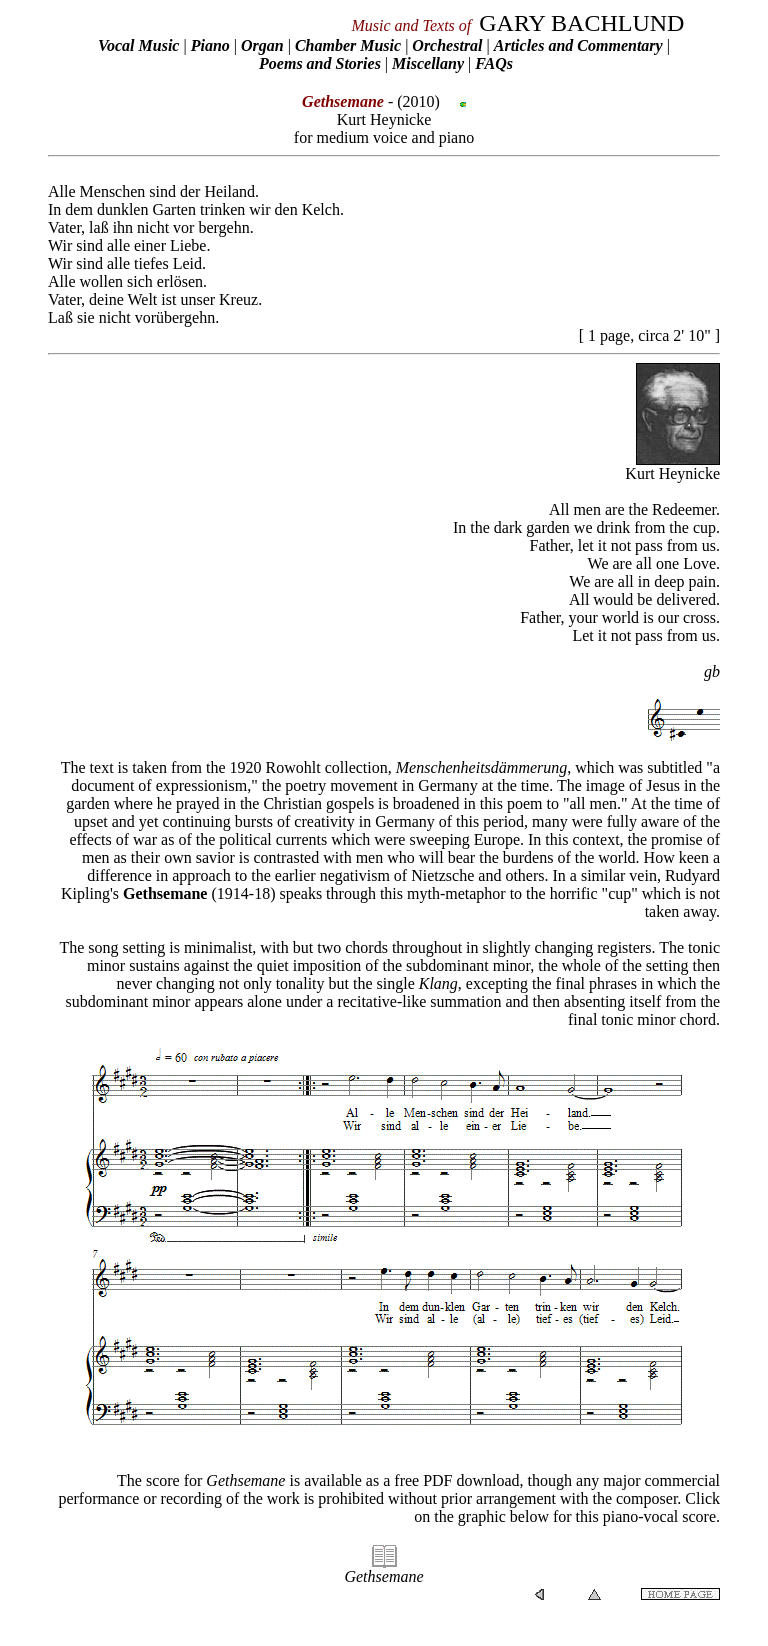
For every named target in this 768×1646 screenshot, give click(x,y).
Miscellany (428, 63)
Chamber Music (348, 45)
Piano (210, 45)
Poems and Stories (320, 63)
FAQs (494, 63)
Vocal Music (138, 45)
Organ (262, 45)
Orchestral (449, 45)
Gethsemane (165, 893)
